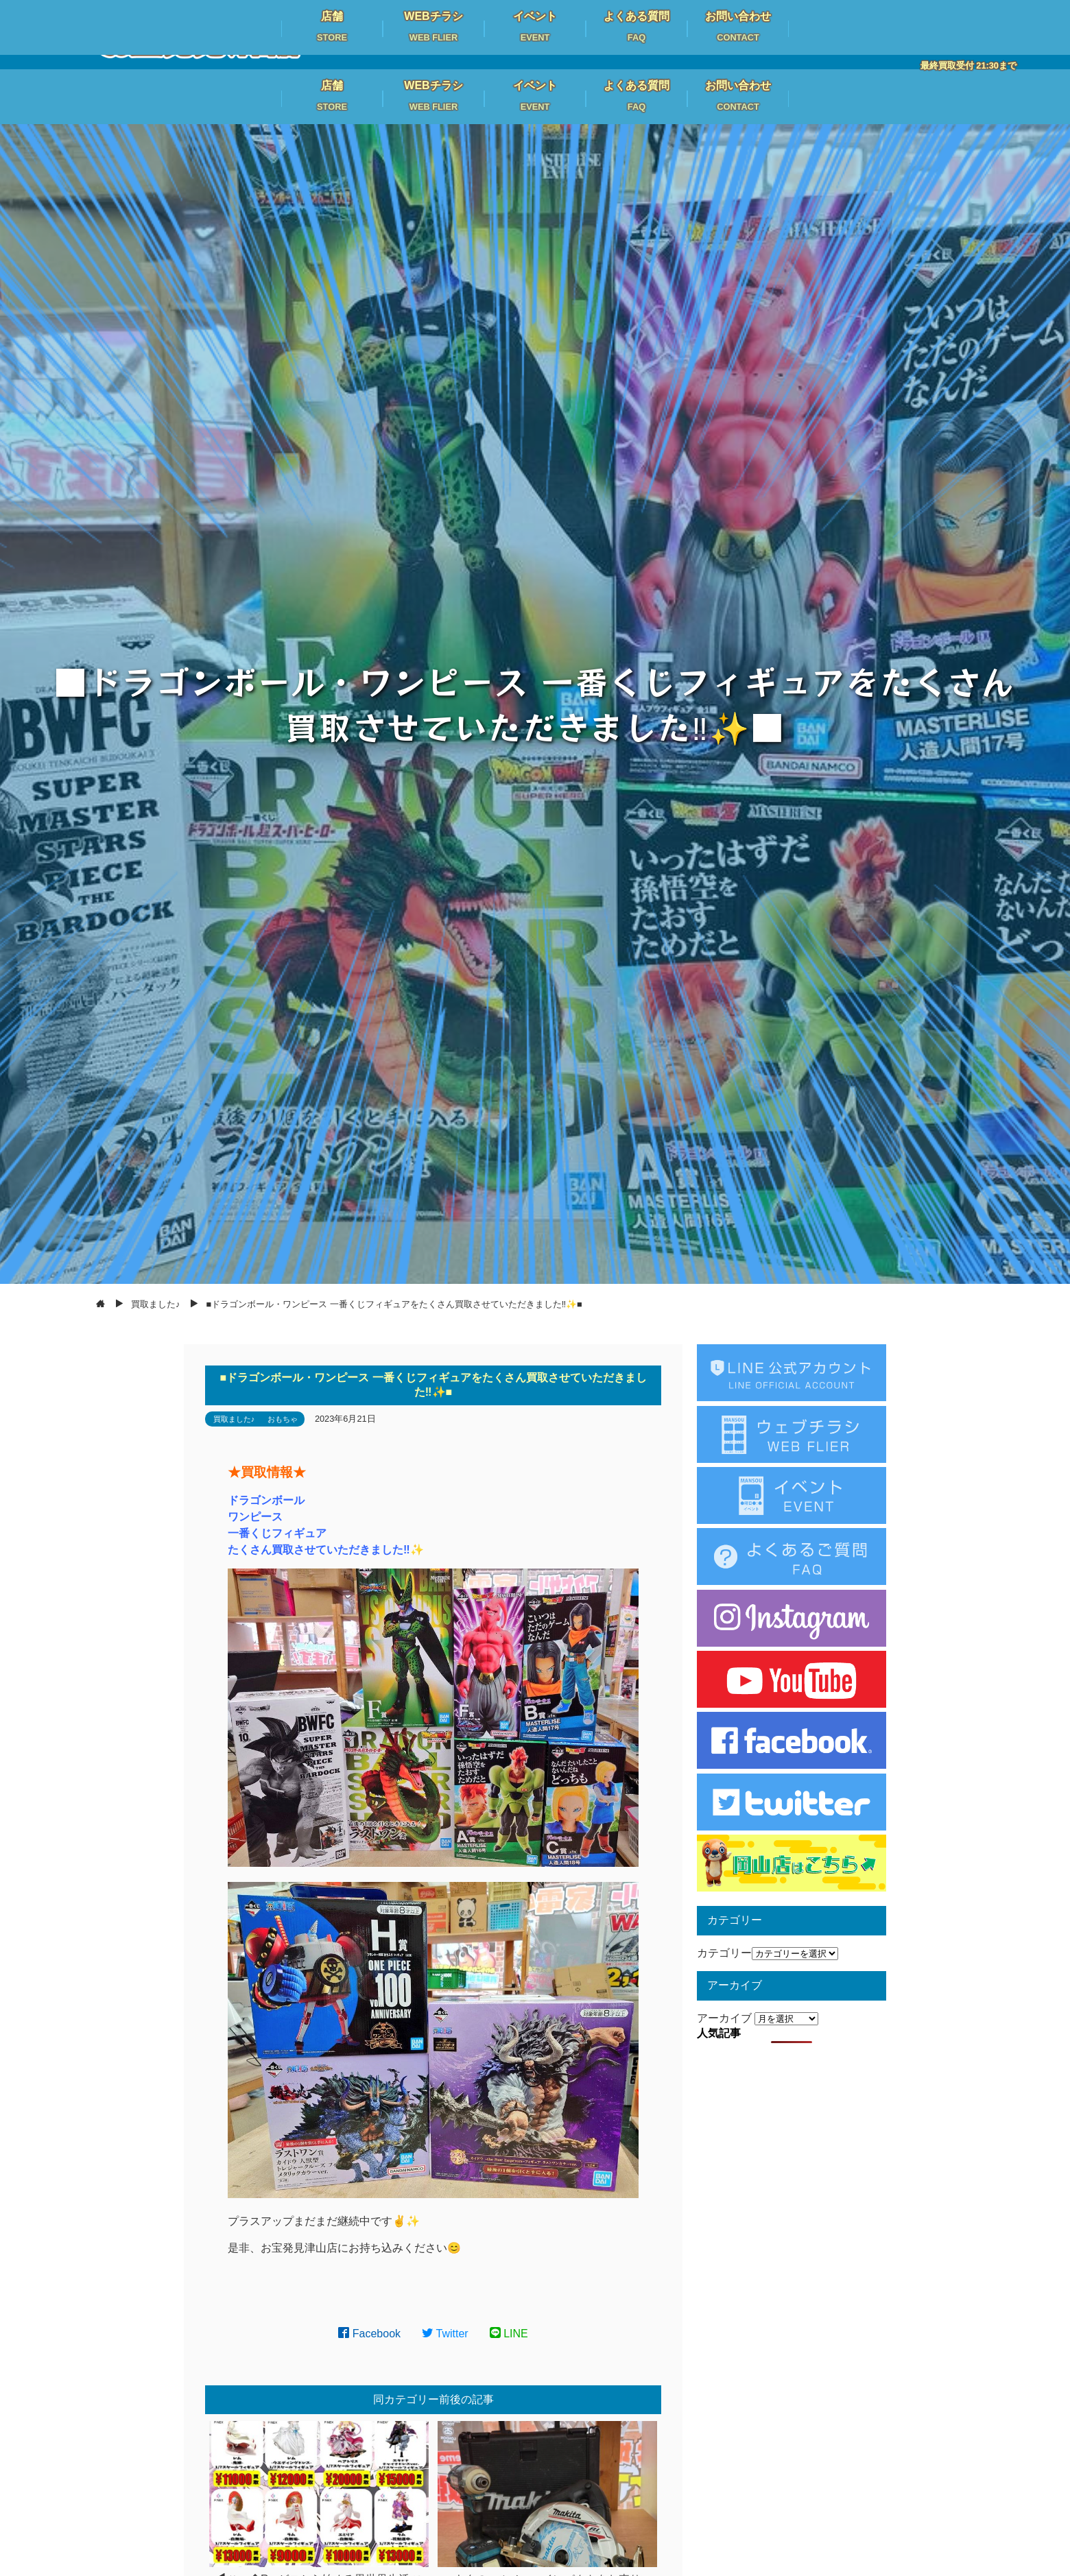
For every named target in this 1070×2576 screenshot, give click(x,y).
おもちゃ (283, 1419)
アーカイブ (724, 2018)
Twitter (445, 2333)
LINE (509, 2333)
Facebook (369, 2333)
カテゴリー (724, 1953)
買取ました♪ (234, 1419)
